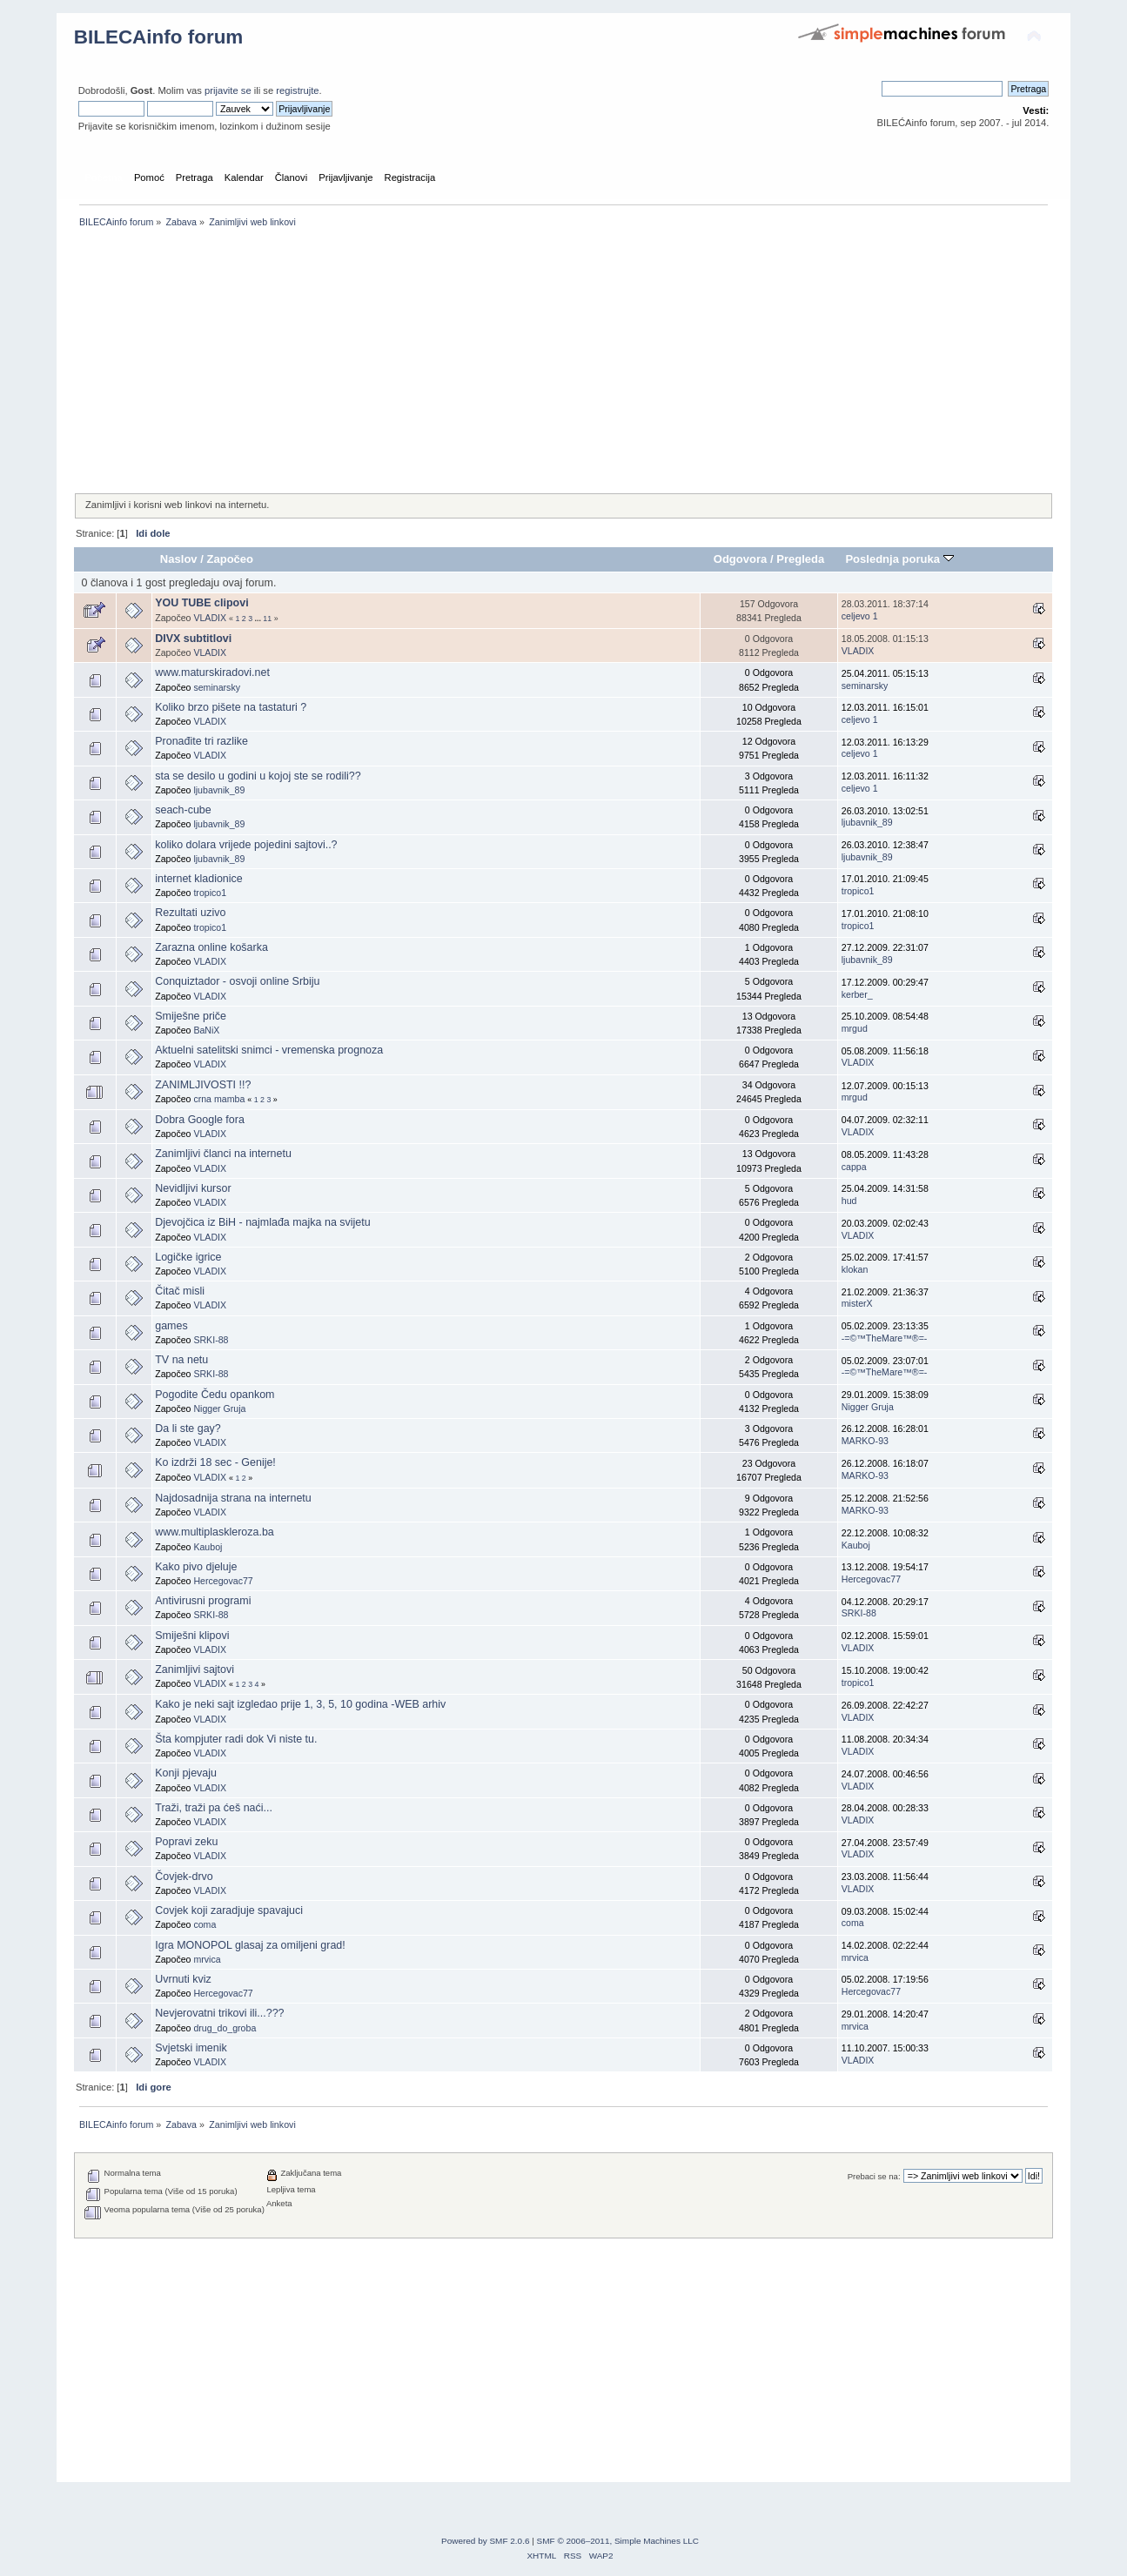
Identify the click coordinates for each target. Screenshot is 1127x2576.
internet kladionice (199, 879)
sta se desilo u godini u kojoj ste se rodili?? (257, 776)
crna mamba (219, 1099)
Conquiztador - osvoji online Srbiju (237, 981)
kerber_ (857, 994)
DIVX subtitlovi (193, 638)
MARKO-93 (865, 1440)
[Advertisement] (564, 362)
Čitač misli (180, 1291)
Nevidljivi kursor (193, 1188)
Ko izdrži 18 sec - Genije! (215, 1462)
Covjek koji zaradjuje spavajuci (229, 1910)
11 (267, 618)
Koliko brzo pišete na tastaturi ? (230, 707)
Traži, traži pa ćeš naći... (213, 1808)
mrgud (855, 1028)
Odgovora (741, 558)
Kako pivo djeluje (196, 1567)
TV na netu (181, 1360)
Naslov (179, 558)
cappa (854, 1166)
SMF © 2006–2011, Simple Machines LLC (618, 2541)
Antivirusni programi (203, 1601)
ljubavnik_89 (219, 790)
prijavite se (228, 90)
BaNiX (206, 1030)
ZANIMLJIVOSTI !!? (203, 1085)
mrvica (206, 1959)
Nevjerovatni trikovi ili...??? (219, 2013)
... (259, 618)
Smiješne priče (190, 1016)
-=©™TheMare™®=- (885, 1338)
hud (849, 1200)
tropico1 (209, 892)
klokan (855, 1269)
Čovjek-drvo (184, 1876)
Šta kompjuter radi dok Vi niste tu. (236, 1739)
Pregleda (800, 558)
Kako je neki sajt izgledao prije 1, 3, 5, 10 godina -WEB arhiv (300, 1704)
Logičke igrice (188, 1257)
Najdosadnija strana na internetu (233, 1498)
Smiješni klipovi (192, 1635)
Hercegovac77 (222, 1581)
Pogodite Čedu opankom (214, 1394)
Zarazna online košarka (211, 947)
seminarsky (216, 687)
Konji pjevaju (186, 1773)
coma (204, 1924)
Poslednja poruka (899, 558)
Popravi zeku (186, 1842)
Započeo (229, 558)
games (171, 1326)
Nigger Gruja (219, 1408)
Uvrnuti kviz (183, 1979)
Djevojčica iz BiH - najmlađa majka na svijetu (262, 1222)
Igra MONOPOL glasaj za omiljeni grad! (250, 1945)
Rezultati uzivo (190, 913)
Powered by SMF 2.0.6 (485, 2541)
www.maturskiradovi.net (212, 672)
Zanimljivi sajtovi (194, 1669)
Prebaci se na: (874, 2176)
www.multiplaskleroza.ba (214, 1532)
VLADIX (209, 617)
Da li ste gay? (188, 1428)
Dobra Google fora (200, 1120)
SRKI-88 (210, 1340)
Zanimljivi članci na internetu (223, 1153)
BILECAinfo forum (159, 37)
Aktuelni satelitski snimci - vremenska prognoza (269, 1050)
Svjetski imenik (190, 2048)
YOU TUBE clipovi (201, 603)
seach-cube (183, 810)
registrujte (297, 90)
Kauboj (207, 1547)
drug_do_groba (224, 2028)
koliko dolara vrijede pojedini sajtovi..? (246, 845)
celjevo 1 (860, 616)
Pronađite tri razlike (201, 741)
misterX (857, 1303)
